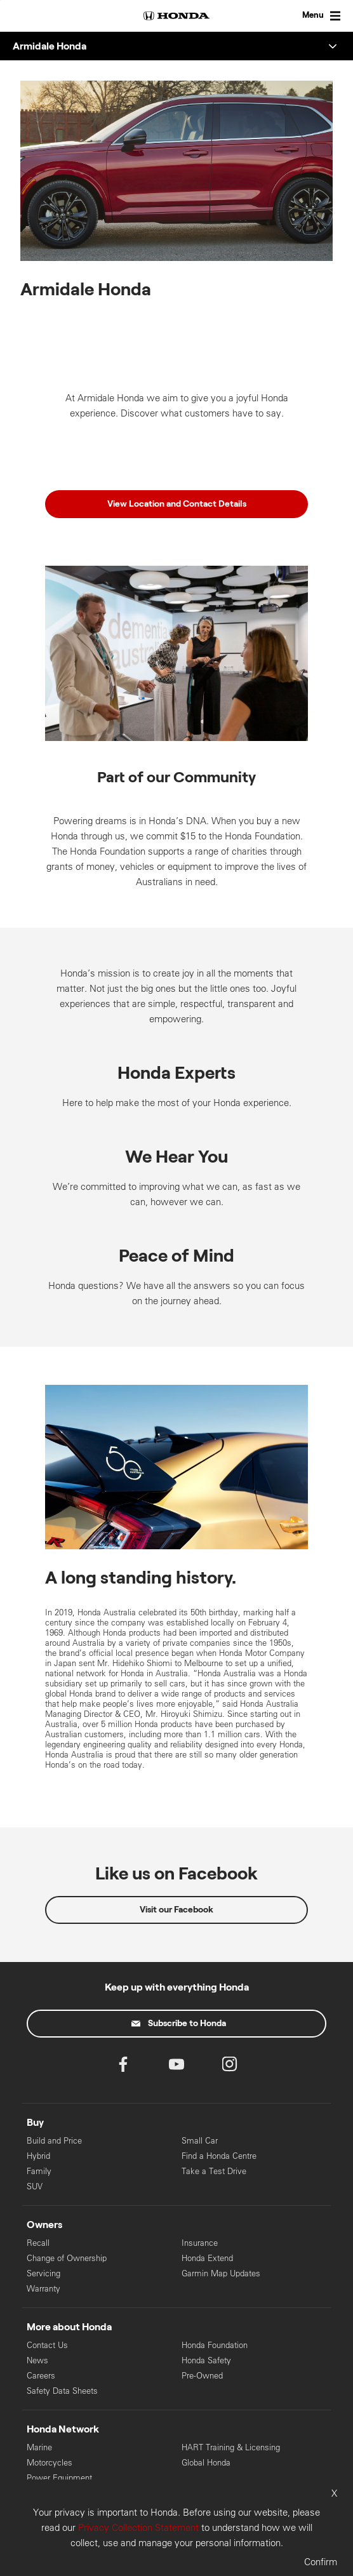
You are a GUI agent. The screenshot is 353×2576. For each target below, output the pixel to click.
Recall (38, 2243)
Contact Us (47, 2345)
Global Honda (206, 2462)
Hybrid (38, 2156)
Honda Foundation (215, 2345)
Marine (39, 2447)
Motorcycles (49, 2462)
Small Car (200, 2140)
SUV (35, 2186)
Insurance (200, 2243)
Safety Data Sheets (62, 2391)
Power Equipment (59, 2478)
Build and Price (54, 2140)
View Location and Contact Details (176, 504)
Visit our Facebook (176, 1909)
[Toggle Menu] (308, 16)
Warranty (43, 2288)
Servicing (43, 2273)
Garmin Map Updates (221, 2273)
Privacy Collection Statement (138, 2527)
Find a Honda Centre (219, 2156)
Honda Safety (206, 2360)
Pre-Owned (202, 2375)
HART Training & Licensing (231, 2447)
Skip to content (0, 0)
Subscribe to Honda (178, 2023)
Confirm (320, 2562)
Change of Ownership (67, 2258)
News (37, 2360)
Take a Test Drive (214, 2171)
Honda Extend (207, 2258)
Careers (41, 2375)
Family (39, 2171)
